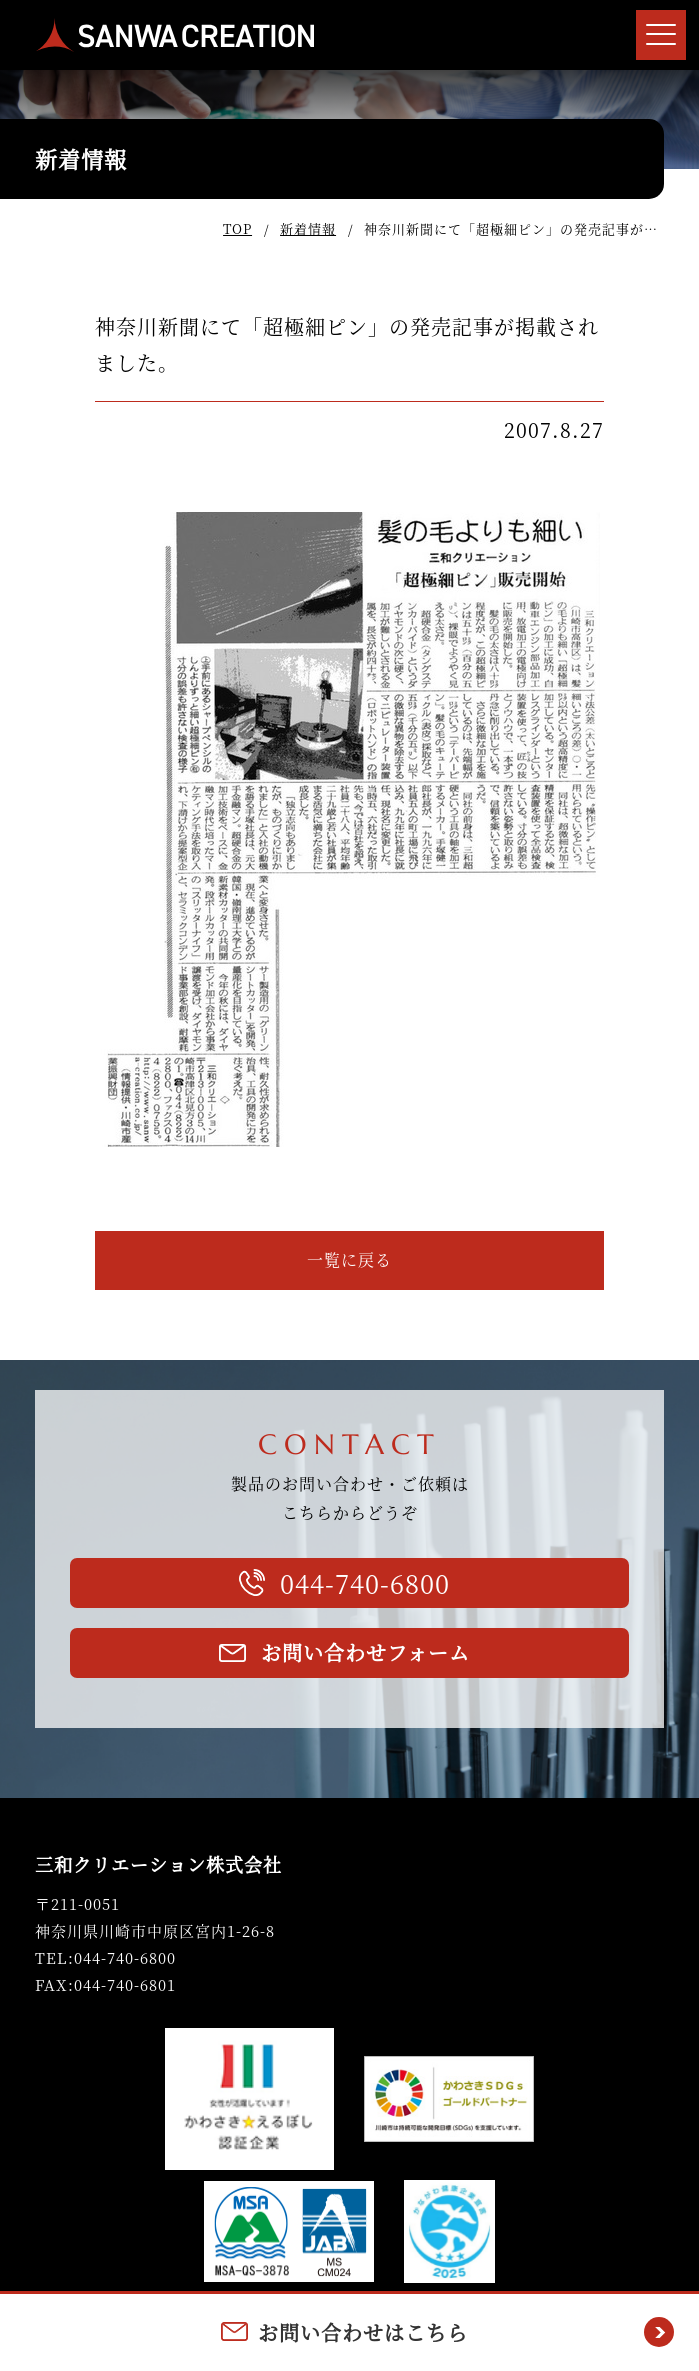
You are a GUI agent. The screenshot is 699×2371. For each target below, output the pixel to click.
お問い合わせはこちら (363, 2332)
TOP (237, 228)
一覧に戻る (349, 1259)
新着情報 (308, 228)
